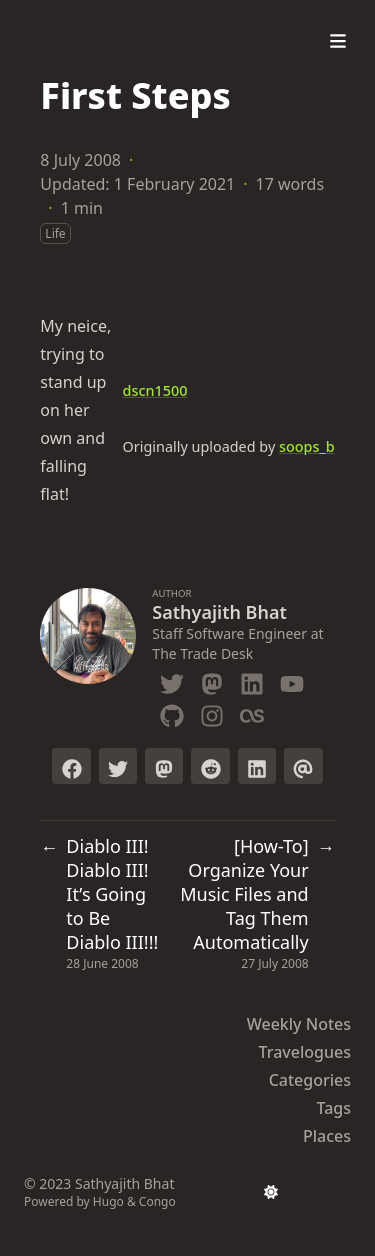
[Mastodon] (212, 680)
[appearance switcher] (271, 1192)
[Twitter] (172, 680)
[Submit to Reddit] (210, 766)
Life (55, 233)
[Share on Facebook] (71, 766)
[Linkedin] (252, 680)
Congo (157, 1201)
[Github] (172, 712)
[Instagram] (212, 712)
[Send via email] (303, 766)
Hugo (108, 1201)
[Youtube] (292, 680)
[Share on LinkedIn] (257, 766)
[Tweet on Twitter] (118, 766)
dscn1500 (155, 390)
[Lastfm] (252, 712)
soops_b (307, 446)
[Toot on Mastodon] (164, 766)
